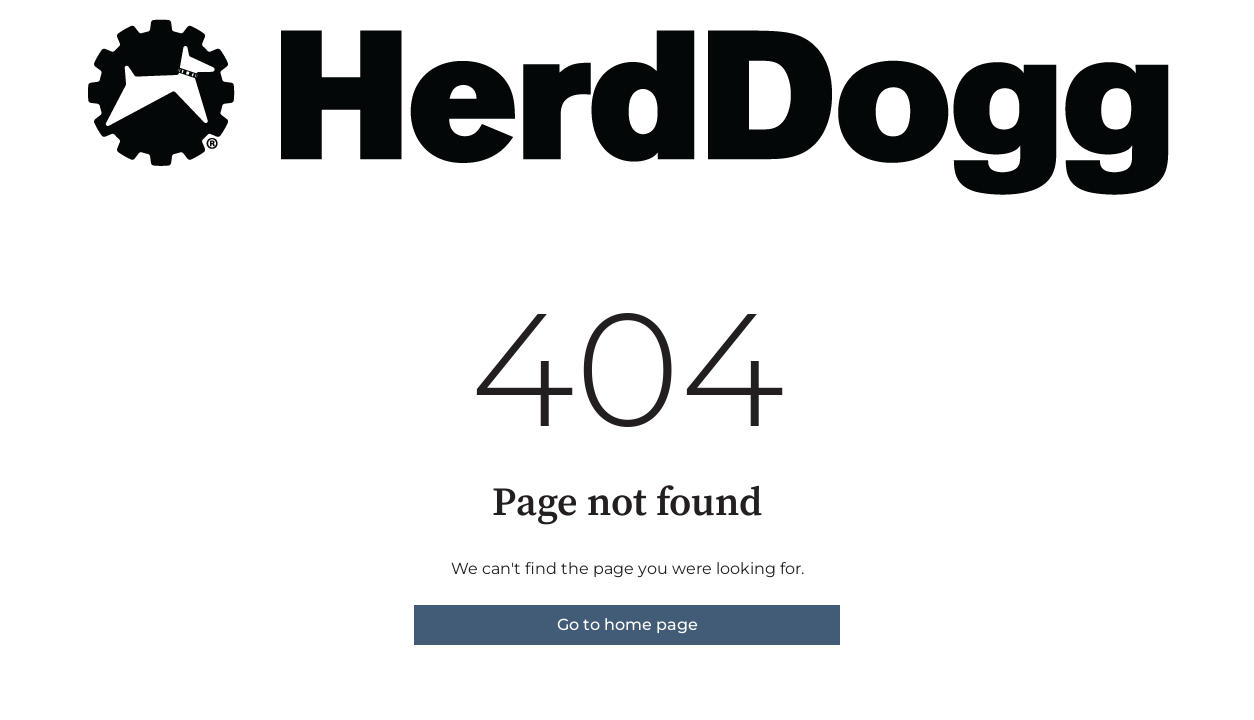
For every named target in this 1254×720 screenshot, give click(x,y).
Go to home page (627, 624)
